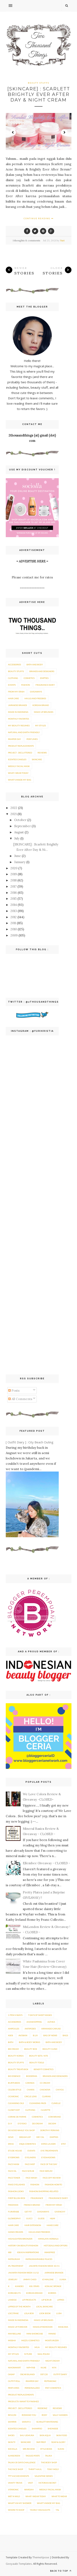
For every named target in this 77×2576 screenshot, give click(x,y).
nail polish (44, 2354)
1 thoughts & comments (26, 240)
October (20, 820)
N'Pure (28, 2354)
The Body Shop (49, 2462)
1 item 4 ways (15, 2015)
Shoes (11, 2435)
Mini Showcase (34, 2333)
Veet (30, 2483)
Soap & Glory (58, 2442)
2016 (13, 893)
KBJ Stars (34, 2286)
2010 (13, 929)
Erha (11, 2144)
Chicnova (45, 2089)
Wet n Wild (14, 2496)
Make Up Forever (17, 2327)
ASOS (10, 2035)
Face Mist (30, 2164)
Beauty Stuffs (38, 83)
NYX (54, 2367)
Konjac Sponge (53, 2286)
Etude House (15, 2150)
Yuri (62, 240)
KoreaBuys (14, 2293)
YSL (57, 2510)
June (17, 856)
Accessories (14, 664)
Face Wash (31, 2177)
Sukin (61, 2449)
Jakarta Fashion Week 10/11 (44, 2266)
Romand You (29, 2415)
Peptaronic (50, 2381)
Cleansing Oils (16, 2103)
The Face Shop (15, 2469)
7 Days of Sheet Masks (40, 2015)
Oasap (11, 2374)
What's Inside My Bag (19, 779)
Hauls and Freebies (35, 698)
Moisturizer (52, 2340)
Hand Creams (15, 2232)
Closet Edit (14, 2110)
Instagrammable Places (38, 2259)
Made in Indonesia (18, 712)
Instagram (14, 2259)
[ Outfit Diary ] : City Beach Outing (29, 1442)
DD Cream (37, 2123)
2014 (13, 905)
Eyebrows (13, 2157)
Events (12, 685)
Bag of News (50, 2035)
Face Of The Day (48, 2164)
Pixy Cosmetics (53, 2388)
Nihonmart (14, 2367)
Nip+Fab (30, 2367)
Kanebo (19, 2286)
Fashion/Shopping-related (43, 2191)
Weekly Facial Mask (19, 766)
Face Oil (12, 2171)
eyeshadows (48, 2157)
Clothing (13, 678)
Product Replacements (21, 746)
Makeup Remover (43, 2327)
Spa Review (29, 2449)
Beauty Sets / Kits (38, 2055)
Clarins (46, 2096)
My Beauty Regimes (19, 725)
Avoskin (22, 2035)
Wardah (29, 2489)
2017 (13, 886)
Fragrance (37, 2198)
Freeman (13, 2205)
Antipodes (30, 2028)
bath (10, 2042)
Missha (12, 2340)
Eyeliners (30, 2157)
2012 (13, 917)
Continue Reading (39, 218)
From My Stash (16, 691)
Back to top (60, 2570)
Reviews (42, 752)
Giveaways (36, 691)
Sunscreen (14, 2455)
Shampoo (37, 2428)
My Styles (40, 725)
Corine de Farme (17, 2116)
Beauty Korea (16, 2055)
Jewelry (12, 2279)
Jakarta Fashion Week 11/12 (23, 2272)
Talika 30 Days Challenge (22, 2462)
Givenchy (60, 2211)
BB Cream (13, 2049)
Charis (30, 2089)
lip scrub (46, 2299)
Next (64, 132)
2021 (13, 814)
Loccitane (13, 2313)
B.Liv (35, 2035)
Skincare (37, 759)
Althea (51, 2022)
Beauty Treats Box (18, 2069)
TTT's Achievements (18, 2476)
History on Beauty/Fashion (23, 2245)
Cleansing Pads (37, 2103)
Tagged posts (33, 2455)
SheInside (53, 2428)
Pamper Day (14, 739)
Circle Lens (30, 2096)
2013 (13, 911)
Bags (65, 2035)
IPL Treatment (15, 2266)
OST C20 (44, 2374)
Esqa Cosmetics (27, 2144)
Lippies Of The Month (19, 2306)
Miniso (52, 2333)
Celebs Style (14, 2089)
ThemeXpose (41, 2557)
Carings (29, 2083)
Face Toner (14, 2177)
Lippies (60, 2299)
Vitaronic (13, 2489)
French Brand (32, 2205)
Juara (62, 2279)
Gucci (29, 2218)
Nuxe (43, 2367)
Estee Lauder (48, 2144)
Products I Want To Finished (23, 2401)
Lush (59, 2313)
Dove (11, 2137)
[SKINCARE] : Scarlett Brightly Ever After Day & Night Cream (38, 94)
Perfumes (32, 739)
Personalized (32, 2388)
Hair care (13, 698)
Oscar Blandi (27, 2374)
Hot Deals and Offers (55, 2245)
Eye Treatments (49, 2150)
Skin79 (11, 2442)
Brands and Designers (41, 671)
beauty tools (36, 2062)
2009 (14, 935)
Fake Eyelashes (16, 2184)
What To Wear (59, 2496)
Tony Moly (53, 2469)
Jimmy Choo (29, 2279)
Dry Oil (40, 2137)
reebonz (42, 2408)
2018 (13, 880)
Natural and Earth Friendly (24, 732)
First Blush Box (16, 2198)
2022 (13, 808)
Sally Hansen (60, 2415)
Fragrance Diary (45, 685)
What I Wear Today (18, 773)
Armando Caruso (51, 2028)
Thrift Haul (35, 2469)
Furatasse (13, 2211)
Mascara (63, 2327)
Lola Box (29, 2313)
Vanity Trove (15, 2483)
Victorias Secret (47, 2483)
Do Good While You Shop (21, 2130)
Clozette (45, 2110)
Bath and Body (34, 664)
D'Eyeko (22, 2123)
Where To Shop (16, 2510)
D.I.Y (10, 2123)
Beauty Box (30, 2049)
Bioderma (31, 2076)
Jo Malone (48, 2279)
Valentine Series (43, 2476)
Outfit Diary (60, 2374)
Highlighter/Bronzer (20, 2238)
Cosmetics (29, 678)
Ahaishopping (34, 2022)
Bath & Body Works (29, 2042)
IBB (9, 2252)
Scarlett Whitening (47, 2422)
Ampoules (13, 2028)
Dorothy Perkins (49, 2130)
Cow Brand (54, 2116)
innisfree (49, 2252)
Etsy (63, 2144)
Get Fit (28, 2211)
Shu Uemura (27, 2435)
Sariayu (26, 2422)
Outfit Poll (14, 2381)
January (19, 862)
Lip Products (29, 2299)
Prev (13, 132)
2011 (13, 923)
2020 (13, 868)
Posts (14, 1390)
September (22, 826)
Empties (44, 678)
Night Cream (52, 2361)
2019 (13, 874)
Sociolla (12, 2449)
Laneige (12, 2299)
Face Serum (46, 2171)
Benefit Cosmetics (43, 2069)
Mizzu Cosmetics (30, 2340)
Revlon (12, 2415)
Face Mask (13, 2164)
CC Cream (45, 2083)
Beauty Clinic (50, 2049)
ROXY (44, 2415)
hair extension (32, 2225)
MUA (37, 2347)
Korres (52, 2293)
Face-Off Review (52, 2177)
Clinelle (56, 2103)
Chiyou (60, 2089)
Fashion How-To (53, 2184)
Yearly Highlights (40, 2510)
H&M (52, 2218)
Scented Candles (17, 759)
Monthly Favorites (18, 718)
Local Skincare (44, 2306)
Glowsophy (14, 2218)
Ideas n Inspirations (28, 2252)
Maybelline (14, 2333)
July (17, 838)
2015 (13, 899)
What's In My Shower (19, 2503)
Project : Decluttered (20, 752)
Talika (48, 2455)
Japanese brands (17, 705)
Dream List (25, 2137)
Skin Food (61, 2435)
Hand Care (53, 2225)
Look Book (45, 2313)
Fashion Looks (16, 2191)
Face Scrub (28, 2171)
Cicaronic (13, 2096)
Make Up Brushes (43, 712)
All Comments (20, 1399)
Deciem (52, 2123)
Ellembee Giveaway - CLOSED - (46, 1863)
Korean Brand (40, 705)
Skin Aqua (45, 2435)
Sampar (12, 2422)
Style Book (46, 2449)
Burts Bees (14, 2083)
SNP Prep (41, 2442)
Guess (41, 2218)
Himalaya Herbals (48, 2238)
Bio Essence (14, 2076)
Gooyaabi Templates (19, 2564)
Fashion (25, 685)
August (19, 832)
